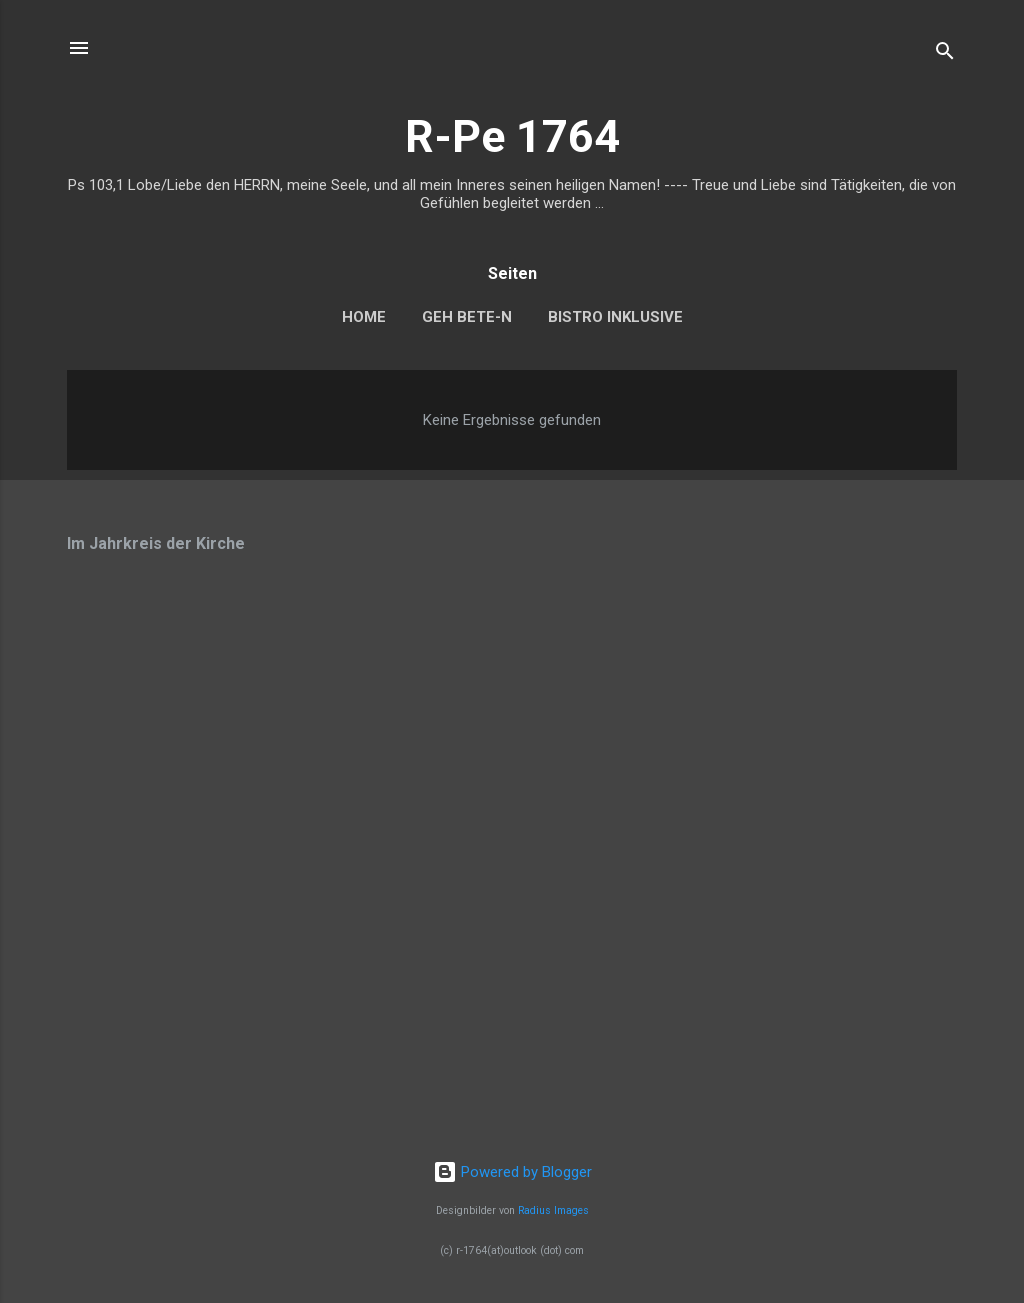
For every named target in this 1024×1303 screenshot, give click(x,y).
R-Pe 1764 (512, 136)
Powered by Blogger (512, 1172)
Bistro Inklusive (615, 317)
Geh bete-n (467, 317)
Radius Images (553, 1210)
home (364, 317)
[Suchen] (945, 54)
